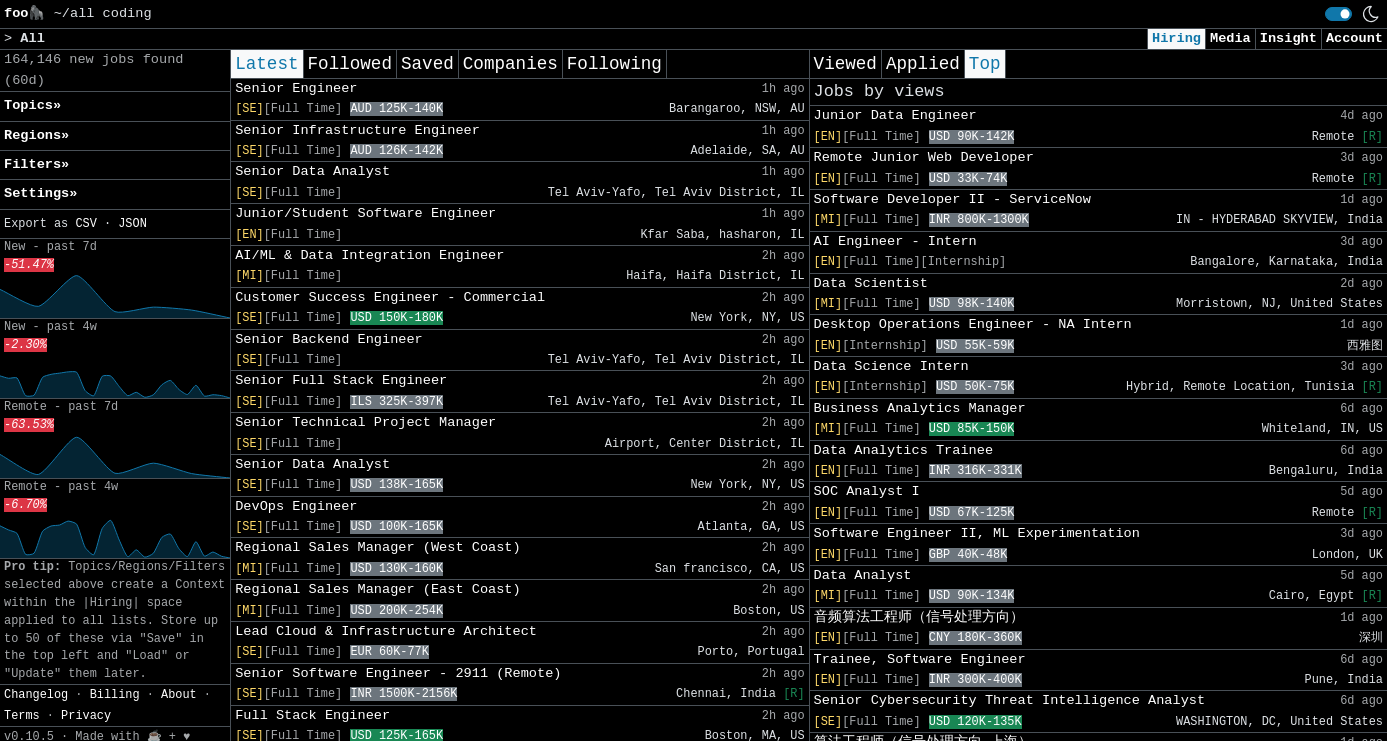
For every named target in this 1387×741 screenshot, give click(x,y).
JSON (132, 224)
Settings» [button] (40, 193)
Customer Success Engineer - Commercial (390, 297)
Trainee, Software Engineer (920, 659)
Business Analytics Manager (920, 408)
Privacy (86, 716)
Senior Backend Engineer (329, 339)
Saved (427, 64)
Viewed (845, 64)
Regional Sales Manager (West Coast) (378, 547)
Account (1354, 38)
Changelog (36, 695)
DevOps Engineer (296, 506)
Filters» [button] (36, 164)
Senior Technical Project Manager (365, 422)
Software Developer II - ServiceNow (952, 199)
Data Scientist (871, 283)
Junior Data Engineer (895, 115)
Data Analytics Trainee (903, 450)
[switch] (1338, 14)
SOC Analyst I (867, 491)
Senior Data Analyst (312, 171)
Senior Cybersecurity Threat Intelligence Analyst (1010, 700)
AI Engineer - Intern (895, 241)
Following (614, 64)
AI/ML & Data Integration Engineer (369, 255)
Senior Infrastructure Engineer (357, 130)
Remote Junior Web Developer (924, 157)
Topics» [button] (32, 105)
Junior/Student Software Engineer (365, 213)
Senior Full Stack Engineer (341, 380)
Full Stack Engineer (312, 715)
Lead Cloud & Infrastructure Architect (386, 631)
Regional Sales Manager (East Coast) (378, 589)
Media (1230, 38)
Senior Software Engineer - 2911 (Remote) (398, 673)
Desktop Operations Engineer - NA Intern (973, 324)
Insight (1288, 38)
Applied (923, 64)
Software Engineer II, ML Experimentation (977, 533)
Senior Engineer (296, 88)
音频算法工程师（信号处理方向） (919, 617)
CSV (85, 224)
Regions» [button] (36, 135)
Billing (115, 695)
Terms (22, 716)
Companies (510, 64)
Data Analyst (863, 575)
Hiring (1176, 38)
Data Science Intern (891, 366)
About (179, 695)
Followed (350, 64)
